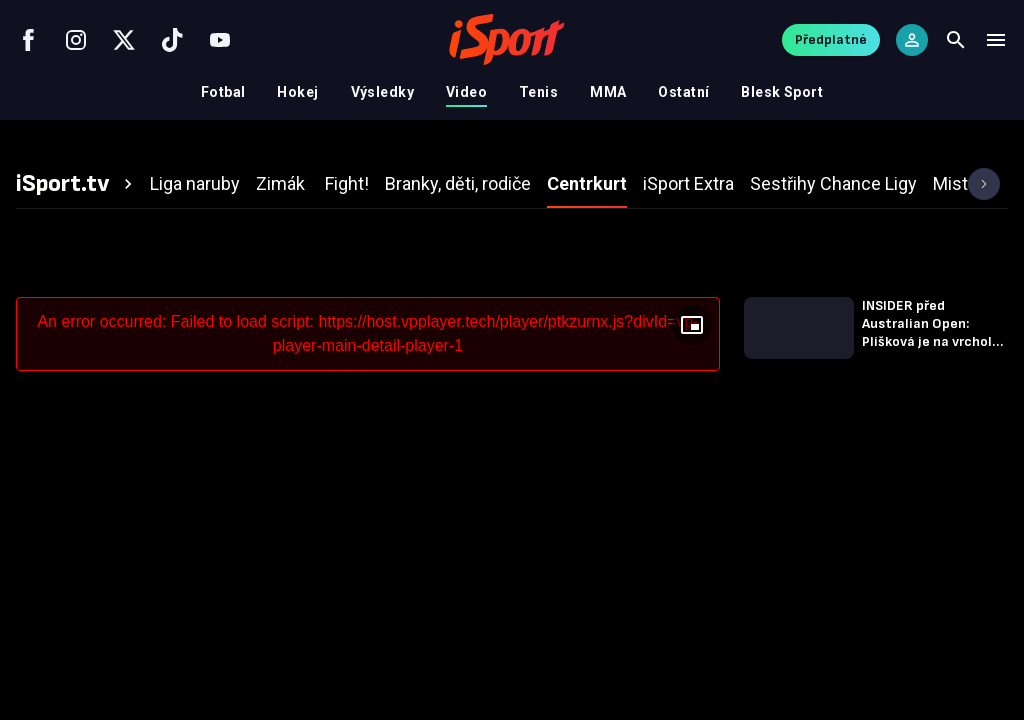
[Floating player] (692, 325)
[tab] (77, 184)
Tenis (538, 92)
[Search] (956, 40)
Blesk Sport (782, 92)
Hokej (297, 92)
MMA (608, 92)
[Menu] (996, 40)
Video (466, 92)
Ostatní (683, 92)
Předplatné (831, 39)
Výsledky (382, 92)
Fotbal (223, 92)
